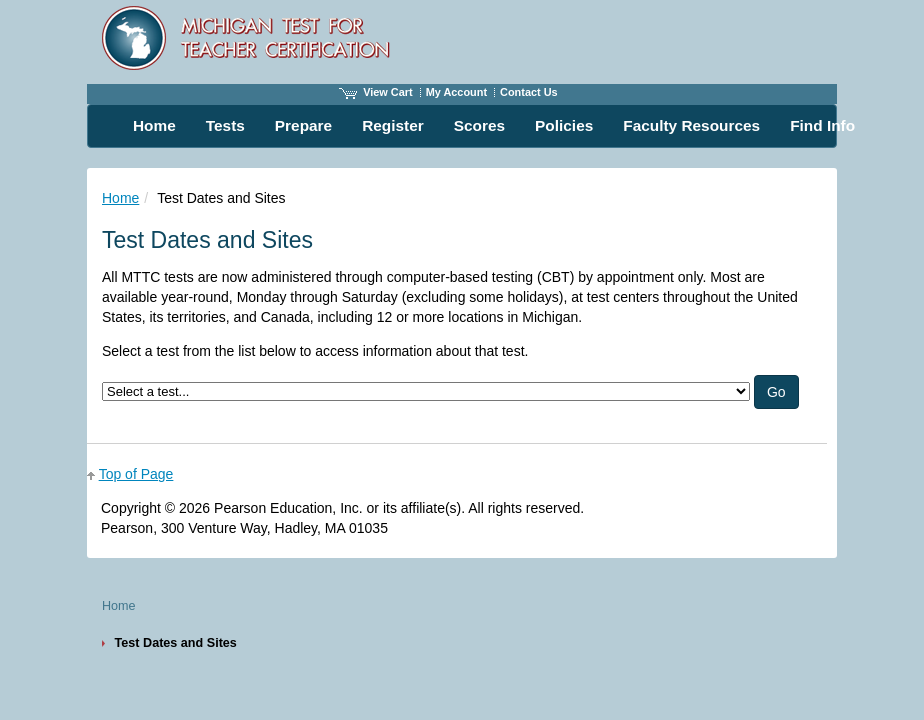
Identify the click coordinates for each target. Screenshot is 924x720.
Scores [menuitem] (479, 125)
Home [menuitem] (154, 125)
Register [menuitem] (393, 125)
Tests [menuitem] (225, 125)
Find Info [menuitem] (822, 125)
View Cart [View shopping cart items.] (376, 92)
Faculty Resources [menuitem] (691, 125)
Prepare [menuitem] (303, 125)
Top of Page (136, 474)
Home (120, 198)
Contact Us (529, 92)
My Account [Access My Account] (456, 92)
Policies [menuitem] (564, 125)
